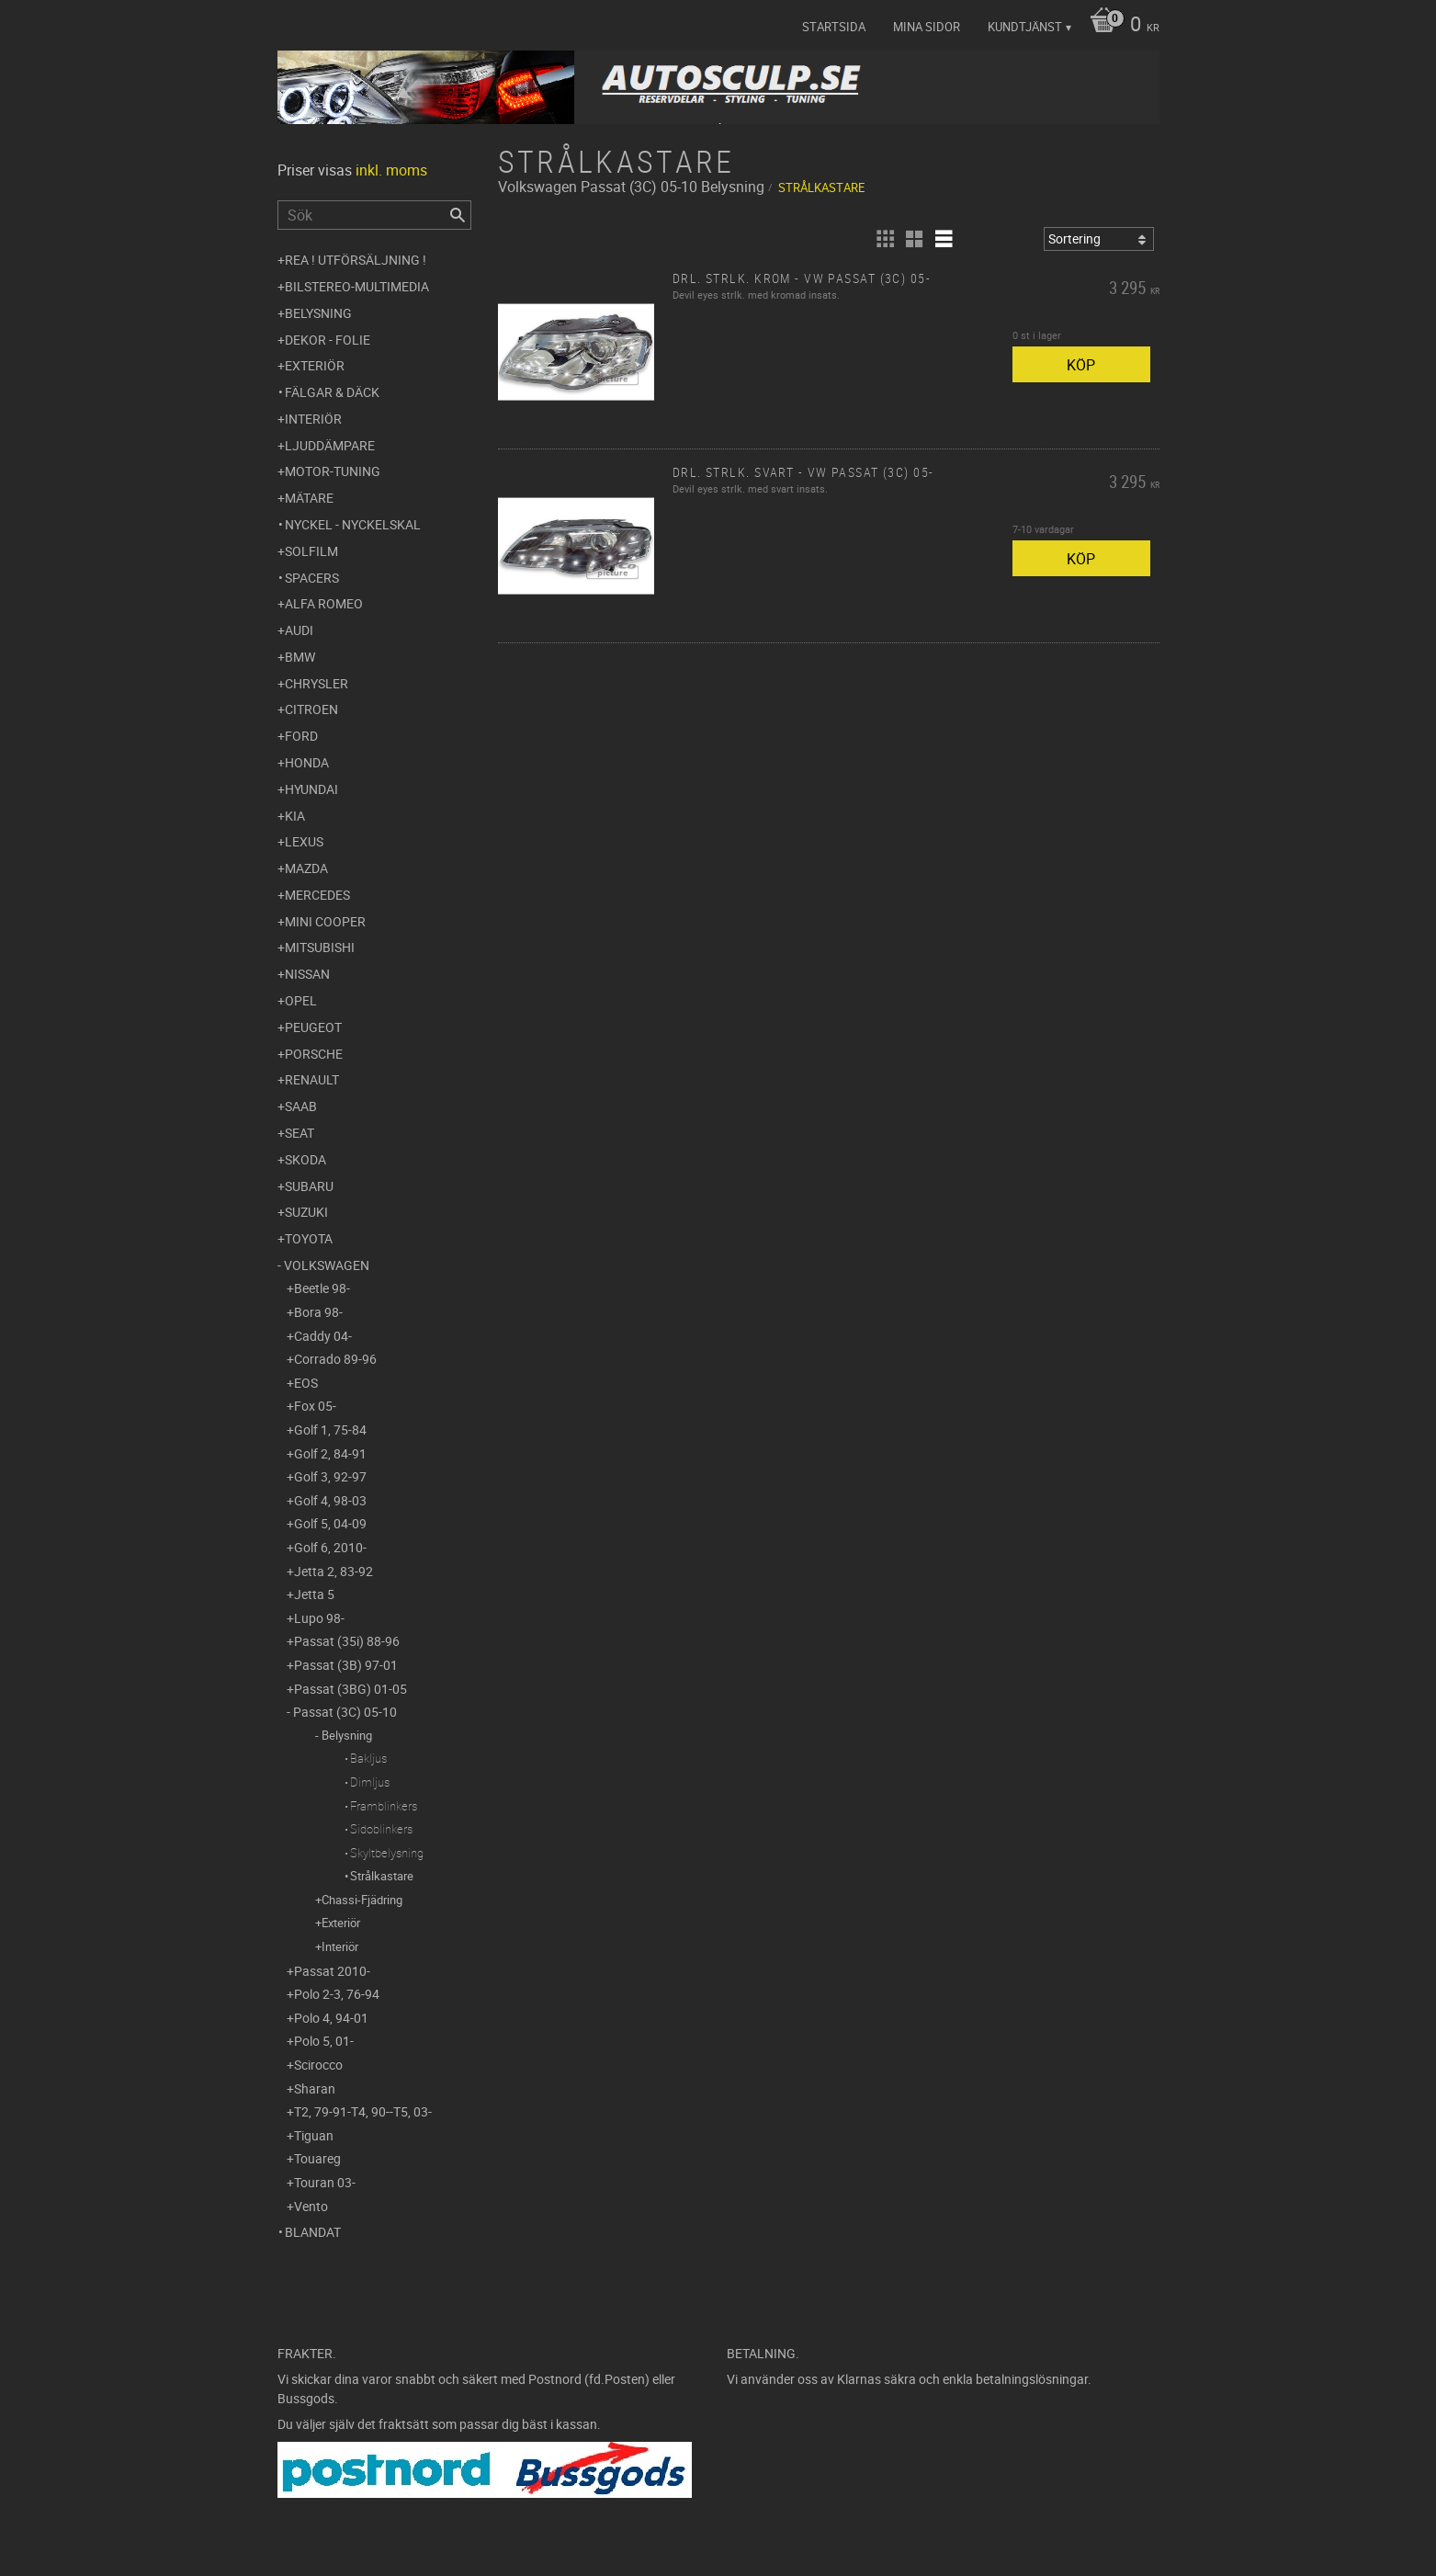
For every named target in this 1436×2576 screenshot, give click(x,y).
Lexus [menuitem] (304, 841)
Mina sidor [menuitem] (926, 26)
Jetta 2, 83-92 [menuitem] (333, 1571)
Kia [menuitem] (295, 815)
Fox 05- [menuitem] (315, 1405)
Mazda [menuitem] (306, 868)
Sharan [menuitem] (314, 2088)
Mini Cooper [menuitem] (325, 921)
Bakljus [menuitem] (368, 1758)
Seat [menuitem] (299, 1132)
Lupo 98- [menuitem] (319, 1618)
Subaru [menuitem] (309, 1186)
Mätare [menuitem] (309, 497)
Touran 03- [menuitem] (325, 2182)
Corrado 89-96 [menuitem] (335, 1358)
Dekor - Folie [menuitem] (327, 339)
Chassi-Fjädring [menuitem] (362, 1899)
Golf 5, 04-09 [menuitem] (330, 1523)
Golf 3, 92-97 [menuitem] (330, 1476)
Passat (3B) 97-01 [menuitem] (346, 1665)
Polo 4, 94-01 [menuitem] (331, 2017)
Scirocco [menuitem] (318, 2064)
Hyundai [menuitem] (311, 789)
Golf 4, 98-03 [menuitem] (330, 1500)
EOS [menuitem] (306, 1382)
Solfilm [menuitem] (311, 551)
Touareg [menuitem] (317, 2158)
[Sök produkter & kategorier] (374, 215)
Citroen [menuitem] (311, 709)
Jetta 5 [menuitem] (314, 1594)
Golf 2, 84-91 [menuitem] (330, 1453)
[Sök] (457, 215)
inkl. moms (391, 170)
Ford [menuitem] (301, 735)
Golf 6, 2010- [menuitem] (330, 1547)
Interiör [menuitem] (313, 418)
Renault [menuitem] (312, 1079)
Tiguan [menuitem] (314, 2135)
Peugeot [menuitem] (313, 1027)
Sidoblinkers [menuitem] (381, 1829)
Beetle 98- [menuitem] (322, 1288)
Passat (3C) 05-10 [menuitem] (345, 1711)
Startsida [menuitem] (833, 26)
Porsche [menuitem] (314, 1053)
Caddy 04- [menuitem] (323, 1336)
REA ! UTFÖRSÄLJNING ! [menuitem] (355, 259)
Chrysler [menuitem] (316, 683)
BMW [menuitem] (300, 656)
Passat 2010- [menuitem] (332, 1971)
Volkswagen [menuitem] (326, 1265)
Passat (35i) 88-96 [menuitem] (347, 1641)
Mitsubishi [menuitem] (320, 947)
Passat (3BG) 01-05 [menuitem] (350, 1688)
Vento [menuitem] (311, 2206)
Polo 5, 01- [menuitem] (324, 2040)
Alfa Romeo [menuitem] (324, 603)
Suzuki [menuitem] (306, 1211)
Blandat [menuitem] (313, 2232)
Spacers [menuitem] (312, 577)
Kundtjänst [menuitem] (1025, 26)
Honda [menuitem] (307, 762)
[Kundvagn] (1119, 25)
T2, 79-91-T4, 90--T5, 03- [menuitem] (363, 2111)
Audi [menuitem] (299, 630)
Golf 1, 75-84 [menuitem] (330, 1429)
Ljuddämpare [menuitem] (330, 445)
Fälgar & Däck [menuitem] (332, 392)
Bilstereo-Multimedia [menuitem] (357, 286)
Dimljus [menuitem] (370, 1782)
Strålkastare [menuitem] (381, 1875)
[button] (885, 239)
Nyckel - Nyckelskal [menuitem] (353, 524)
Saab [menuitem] (301, 1106)
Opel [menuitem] (301, 1000)
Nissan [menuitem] (307, 973)
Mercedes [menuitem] (317, 894)
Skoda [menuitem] (305, 1159)
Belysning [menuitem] (318, 313)
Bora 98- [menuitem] (318, 1312)
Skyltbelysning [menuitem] (387, 1852)
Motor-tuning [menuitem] (332, 471)
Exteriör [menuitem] (315, 365)
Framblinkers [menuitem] (383, 1806)
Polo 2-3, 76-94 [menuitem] (336, 1994)
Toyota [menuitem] (309, 1238)
